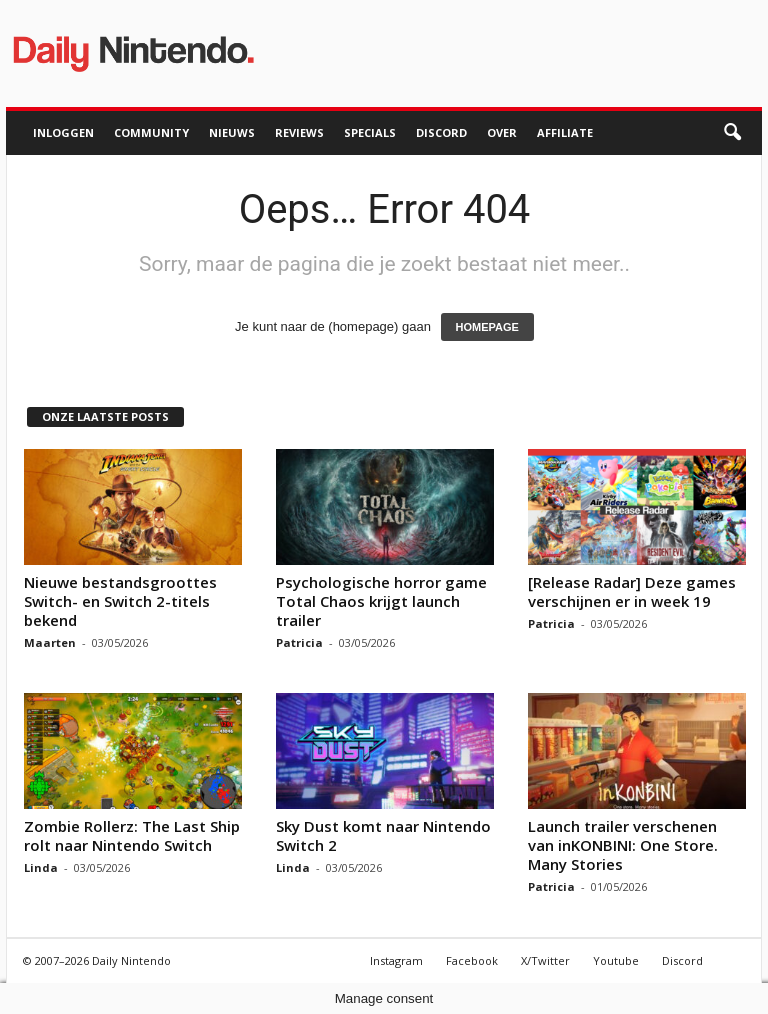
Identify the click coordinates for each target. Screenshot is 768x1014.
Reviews (299, 132)
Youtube (616, 960)
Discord (441, 132)
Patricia (299, 642)
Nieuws (232, 132)
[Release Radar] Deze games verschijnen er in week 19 (632, 591)
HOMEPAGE (487, 327)
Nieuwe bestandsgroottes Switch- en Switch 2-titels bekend (120, 601)
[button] (732, 133)
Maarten (50, 642)
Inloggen (63, 132)
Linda (41, 867)
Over (502, 132)
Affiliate (565, 132)
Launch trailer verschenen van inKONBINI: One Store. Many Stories (623, 845)
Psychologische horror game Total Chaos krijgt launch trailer (381, 601)
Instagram (396, 960)
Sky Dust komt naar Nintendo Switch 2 (383, 835)
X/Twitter (545, 960)
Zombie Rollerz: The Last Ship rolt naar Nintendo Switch (132, 835)
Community (151, 132)
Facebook (472, 960)
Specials (370, 132)
